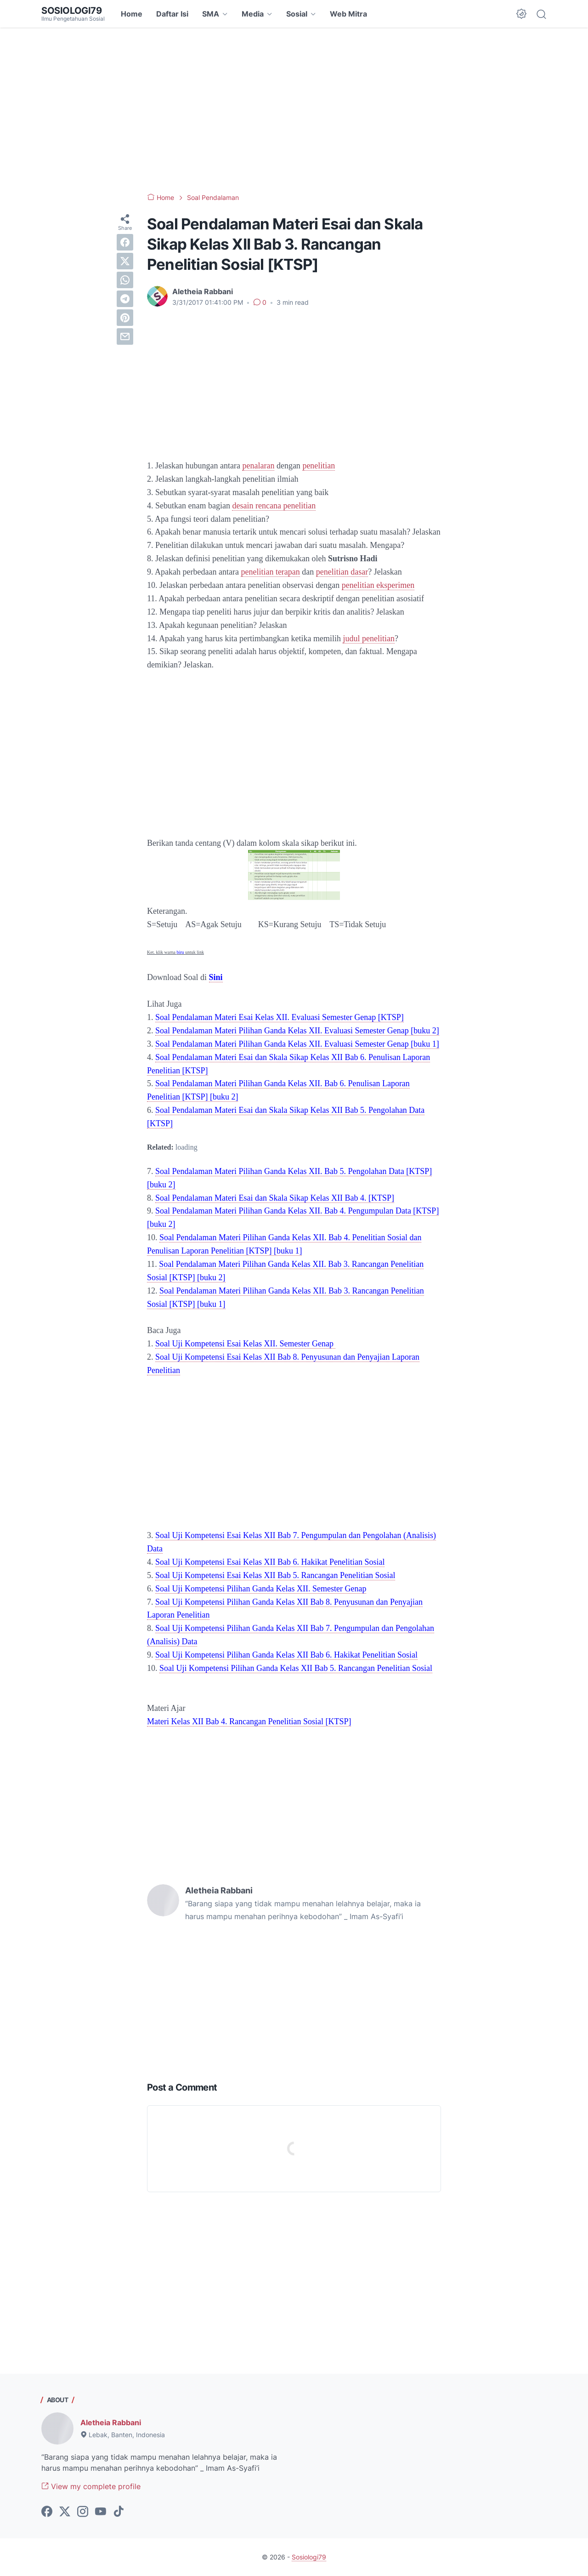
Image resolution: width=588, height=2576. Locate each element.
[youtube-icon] (100, 2512)
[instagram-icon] (82, 2512)
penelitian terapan (270, 571)
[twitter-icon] (64, 2512)
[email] (125, 336)
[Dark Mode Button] (521, 13)
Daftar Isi (172, 13)
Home (131, 13)
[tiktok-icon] (118, 2512)
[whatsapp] (125, 280)
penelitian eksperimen (378, 585)
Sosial (296, 13)
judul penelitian (368, 638)
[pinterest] (125, 317)
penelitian (318, 465)
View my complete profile (91, 2486)
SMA (210, 13)
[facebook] (125, 242)
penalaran (258, 465)
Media (253, 13)
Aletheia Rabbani (110, 2422)
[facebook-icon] (46, 2512)
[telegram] (125, 299)
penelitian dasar (342, 571)
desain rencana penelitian (274, 505)
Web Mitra (348, 13)
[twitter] (125, 261)
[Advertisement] (294, 110)
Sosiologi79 (71, 10)
